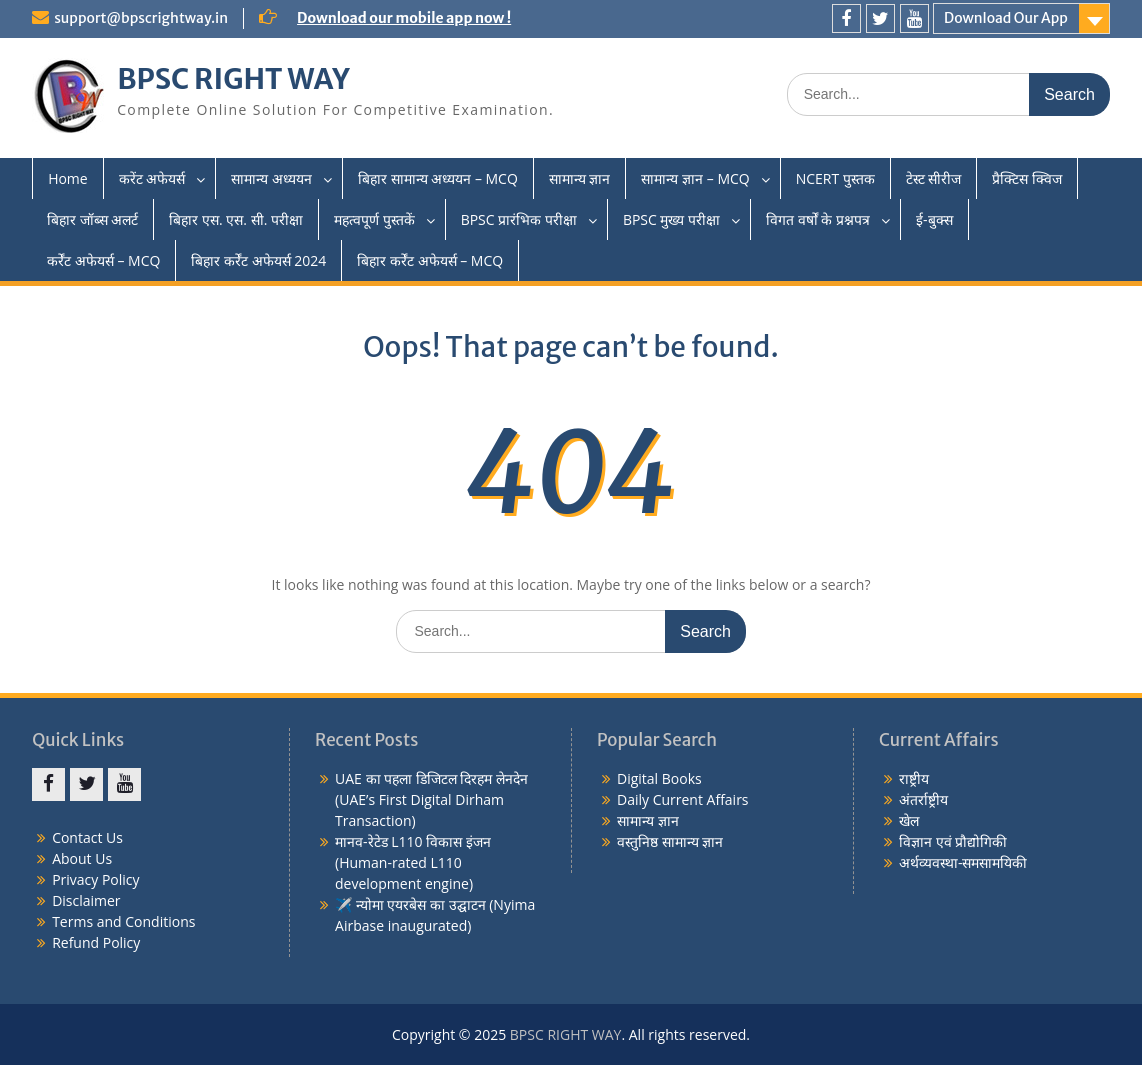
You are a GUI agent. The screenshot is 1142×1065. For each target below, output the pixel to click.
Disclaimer (86, 900)
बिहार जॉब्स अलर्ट (92, 219)
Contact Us (87, 837)
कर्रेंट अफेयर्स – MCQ (103, 260)
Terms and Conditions (123, 921)
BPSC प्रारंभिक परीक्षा (519, 219)
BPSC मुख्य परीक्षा (671, 219)
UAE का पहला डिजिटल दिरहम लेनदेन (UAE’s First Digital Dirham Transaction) (431, 799)
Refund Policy (96, 942)
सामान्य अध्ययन (271, 178)
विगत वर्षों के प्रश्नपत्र (818, 219)
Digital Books (659, 778)
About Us (82, 858)
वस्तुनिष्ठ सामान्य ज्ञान (670, 841)
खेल (909, 820)
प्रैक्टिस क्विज (1027, 178)
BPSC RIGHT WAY (233, 79)
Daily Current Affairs (683, 799)
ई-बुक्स (934, 219)
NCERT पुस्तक (835, 178)
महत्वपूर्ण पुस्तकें (374, 219)
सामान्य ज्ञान (580, 178)
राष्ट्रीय (914, 778)
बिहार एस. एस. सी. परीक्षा (236, 219)
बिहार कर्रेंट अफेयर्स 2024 (258, 260)
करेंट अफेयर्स (152, 178)
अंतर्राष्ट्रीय (923, 799)
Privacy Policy (95, 879)
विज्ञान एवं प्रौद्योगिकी (953, 841)
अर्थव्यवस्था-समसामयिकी (963, 862)
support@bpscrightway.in (141, 18)
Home (68, 178)
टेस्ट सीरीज (934, 178)
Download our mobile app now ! (404, 18)
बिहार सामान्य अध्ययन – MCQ (438, 178)
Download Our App (1006, 18)
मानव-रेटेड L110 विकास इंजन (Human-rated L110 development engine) (413, 862)
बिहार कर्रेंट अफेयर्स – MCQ (430, 260)
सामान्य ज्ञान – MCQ (695, 178)
